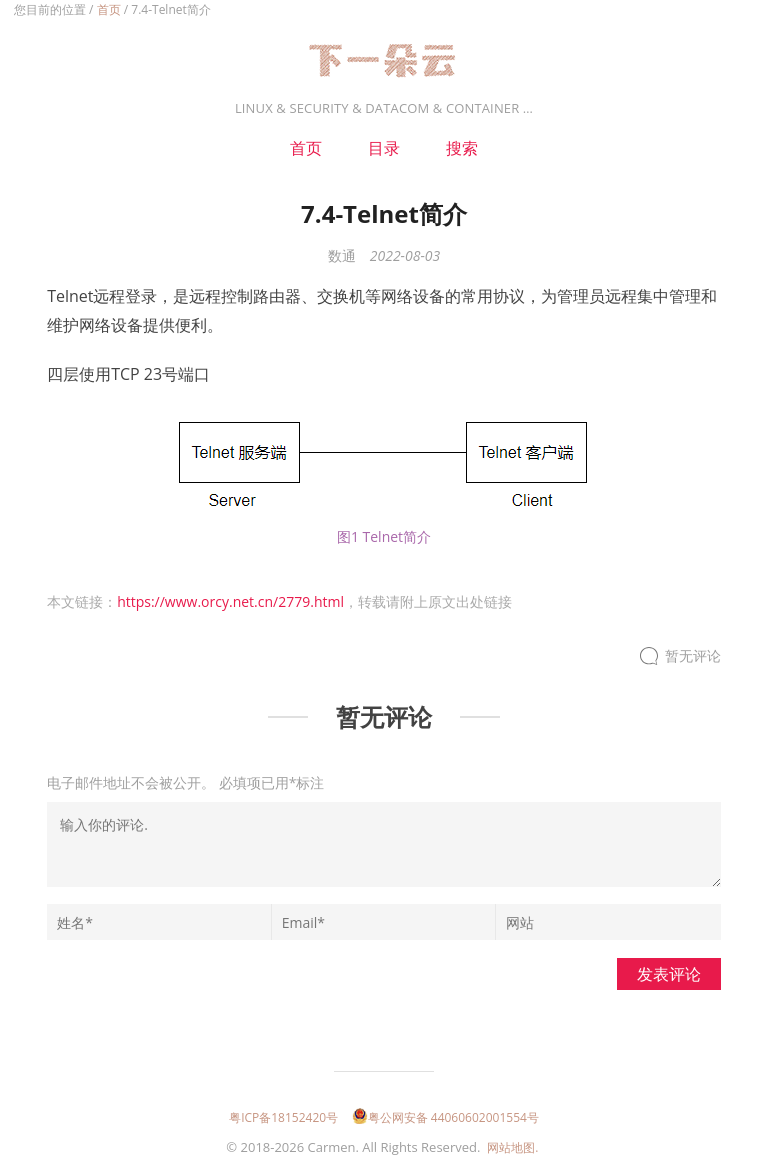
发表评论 (669, 974)
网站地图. (512, 1147)
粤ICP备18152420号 (283, 1117)
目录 (384, 148)
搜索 (462, 148)
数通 (342, 255)
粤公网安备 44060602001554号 (445, 1117)
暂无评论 (693, 656)
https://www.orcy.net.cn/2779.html (230, 601)
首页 (109, 9)
